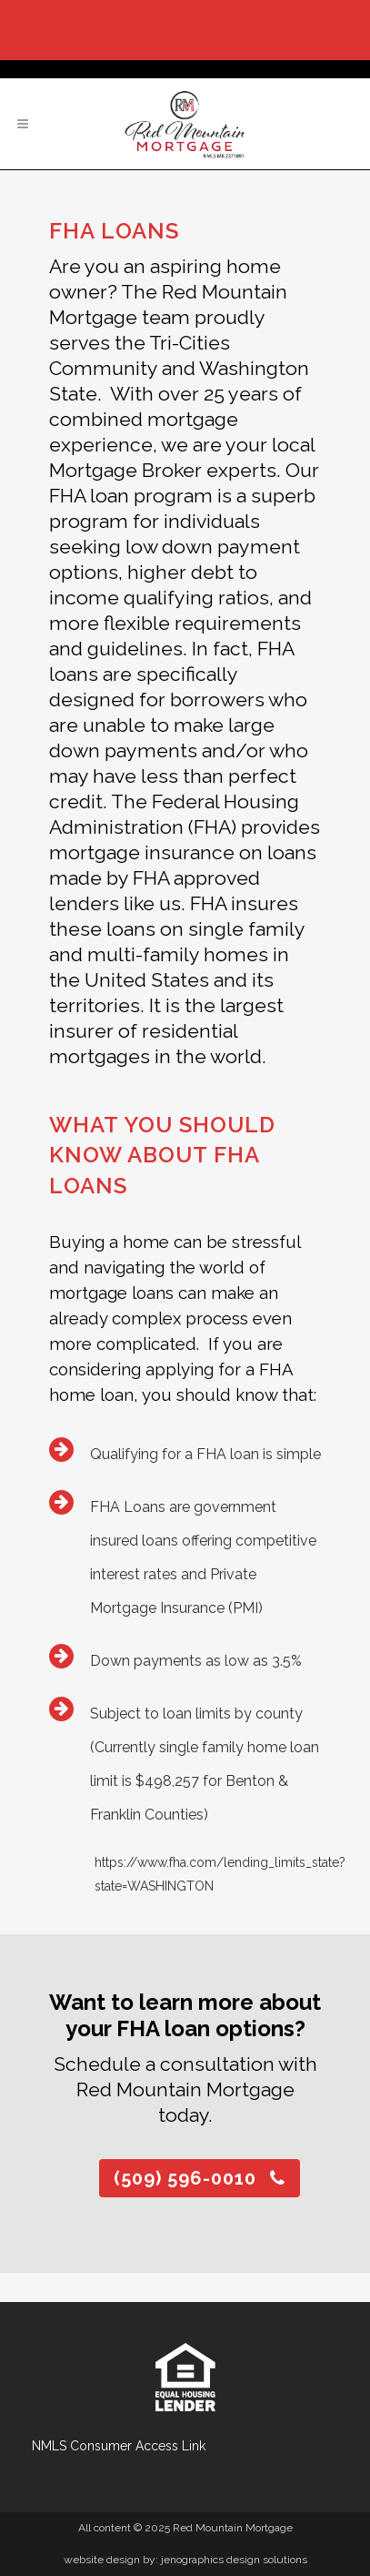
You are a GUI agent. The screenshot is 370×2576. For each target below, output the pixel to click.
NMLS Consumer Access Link (118, 2446)
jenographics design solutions (234, 2559)
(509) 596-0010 (199, 2178)
